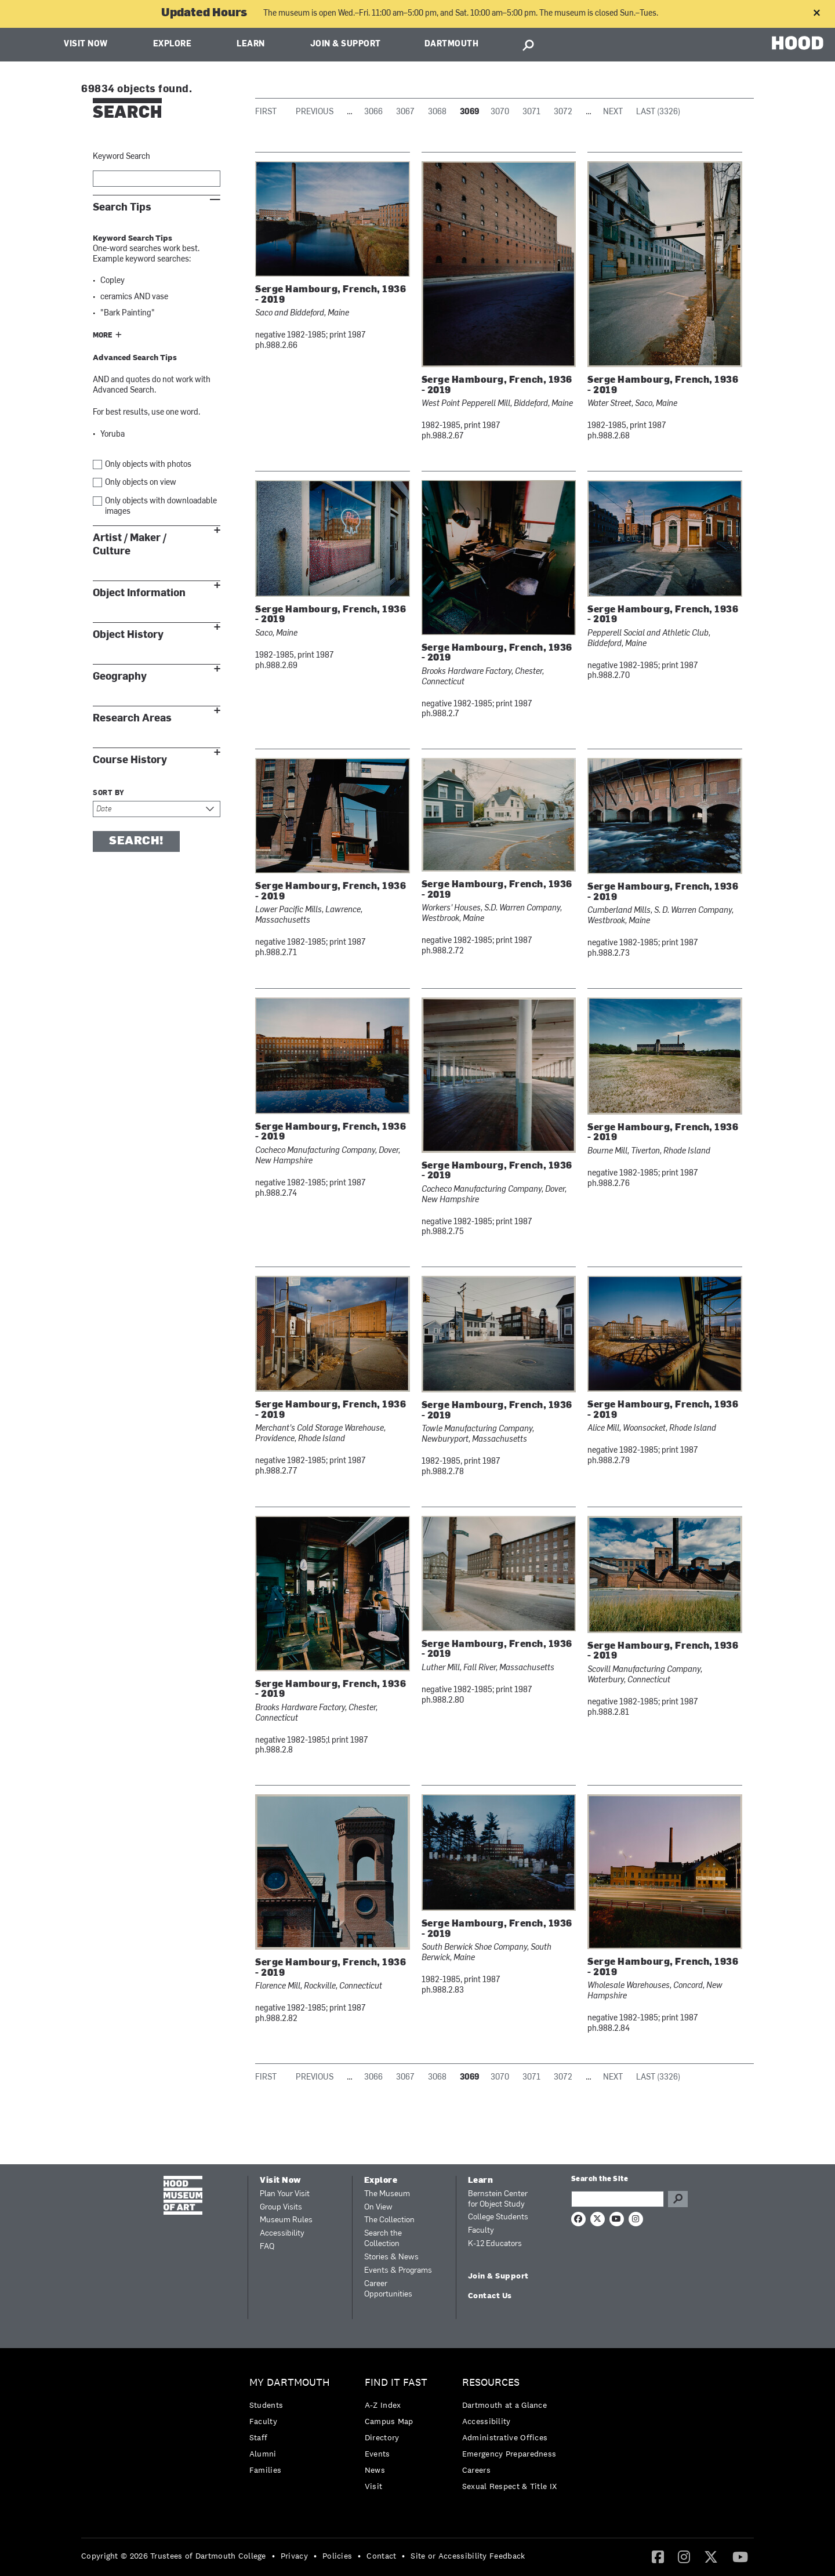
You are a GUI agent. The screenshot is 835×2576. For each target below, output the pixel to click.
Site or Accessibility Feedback (468, 2555)
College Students (498, 2217)
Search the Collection (383, 2238)
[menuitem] (292, 2429)
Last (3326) (658, 112)
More (102, 335)
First (266, 112)
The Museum (387, 2194)
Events (377, 2453)
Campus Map (389, 2421)
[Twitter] (711, 2556)
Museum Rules (286, 2220)
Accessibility (282, 2233)
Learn (251, 44)
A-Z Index (383, 2405)
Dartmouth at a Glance (504, 2405)
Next (613, 112)
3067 (405, 112)
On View (378, 2207)
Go (678, 2199)
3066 (373, 112)
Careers (476, 2470)
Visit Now (86, 44)
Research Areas (132, 718)
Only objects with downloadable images (161, 506)
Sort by (109, 793)
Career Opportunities (388, 2289)
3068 (437, 112)
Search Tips (122, 207)
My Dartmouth (289, 2382)
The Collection (389, 2220)
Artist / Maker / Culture (129, 544)
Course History (130, 760)
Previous (314, 112)
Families (265, 2470)
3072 (563, 112)
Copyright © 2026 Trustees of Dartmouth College (173, 2555)
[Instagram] (684, 2556)
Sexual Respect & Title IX (509, 2486)
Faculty (481, 2230)
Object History (128, 635)
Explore (172, 44)
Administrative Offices (505, 2437)
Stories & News (391, 2257)
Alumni (263, 2453)
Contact (381, 2555)
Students (266, 2405)
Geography (120, 676)
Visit (374, 2486)
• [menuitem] (273, 2555)
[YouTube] (740, 2556)
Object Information (139, 593)
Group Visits (281, 2207)
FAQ (267, 2247)
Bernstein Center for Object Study (498, 2199)
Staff (258, 2437)
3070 (500, 112)
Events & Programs (398, 2270)
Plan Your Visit (285, 2194)
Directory (382, 2437)
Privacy (294, 2555)
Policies (337, 2555)
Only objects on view (140, 482)
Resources (491, 2382)
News (375, 2470)
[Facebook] (658, 2556)
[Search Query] (617, 2199)
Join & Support (345, 44)
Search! (136, 841)
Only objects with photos (148, 464)
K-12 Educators (495, 2244)
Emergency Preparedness (509, 2453)
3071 (531, 112)
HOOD (797, 43)
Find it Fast (396, 2382)
